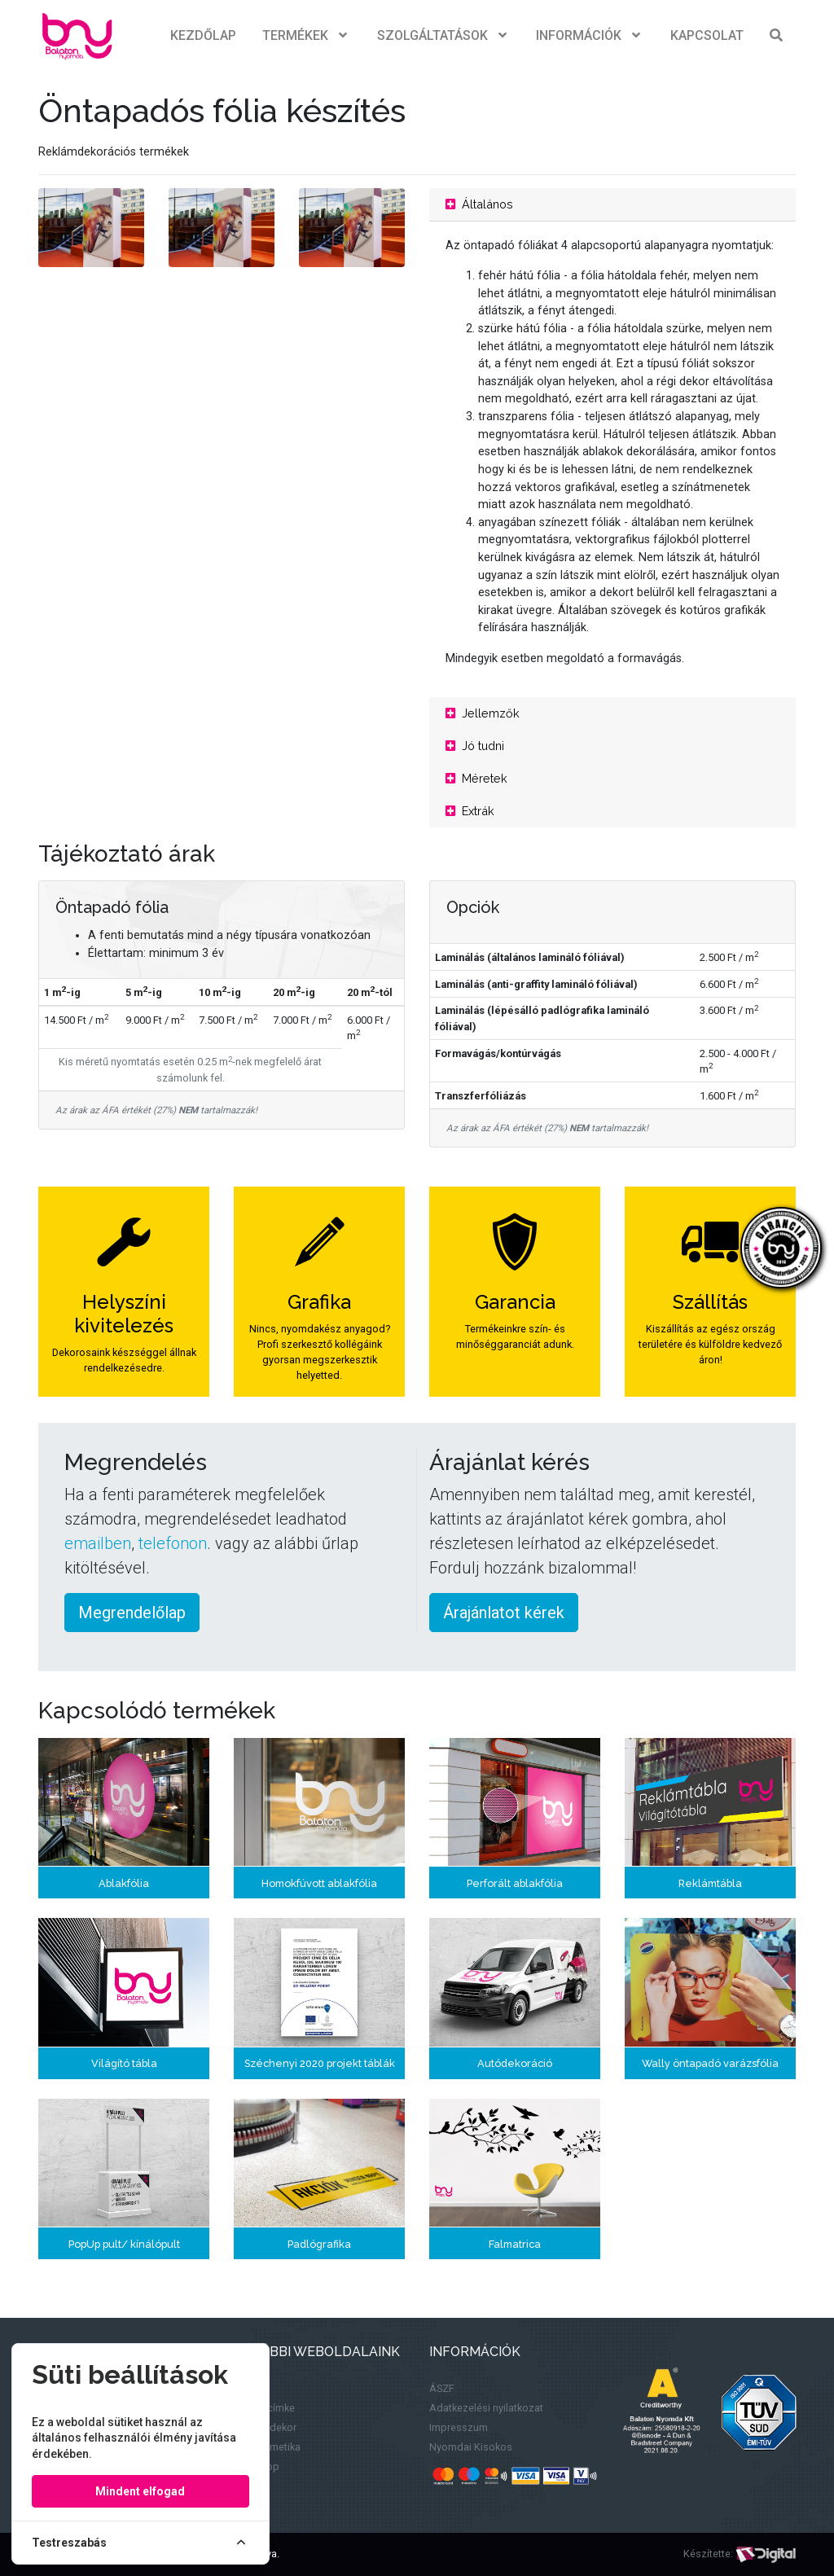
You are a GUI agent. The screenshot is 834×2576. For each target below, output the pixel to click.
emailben (97, 1543)
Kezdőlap (203, 35)
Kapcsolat (707, 35)
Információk (590, 36)
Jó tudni (475, 746)
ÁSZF (441, 2388)
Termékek (306, 36)
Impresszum (458, 2427)
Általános (479, 204)
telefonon (172, 1543)
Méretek (476, 778)
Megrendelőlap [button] (132, 1612)
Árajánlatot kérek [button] (503, 1612)
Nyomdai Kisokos (470, 2447)
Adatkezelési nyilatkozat (486, 2408)
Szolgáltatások (444, 36)
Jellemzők (483, 713)
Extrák (470, 811)
